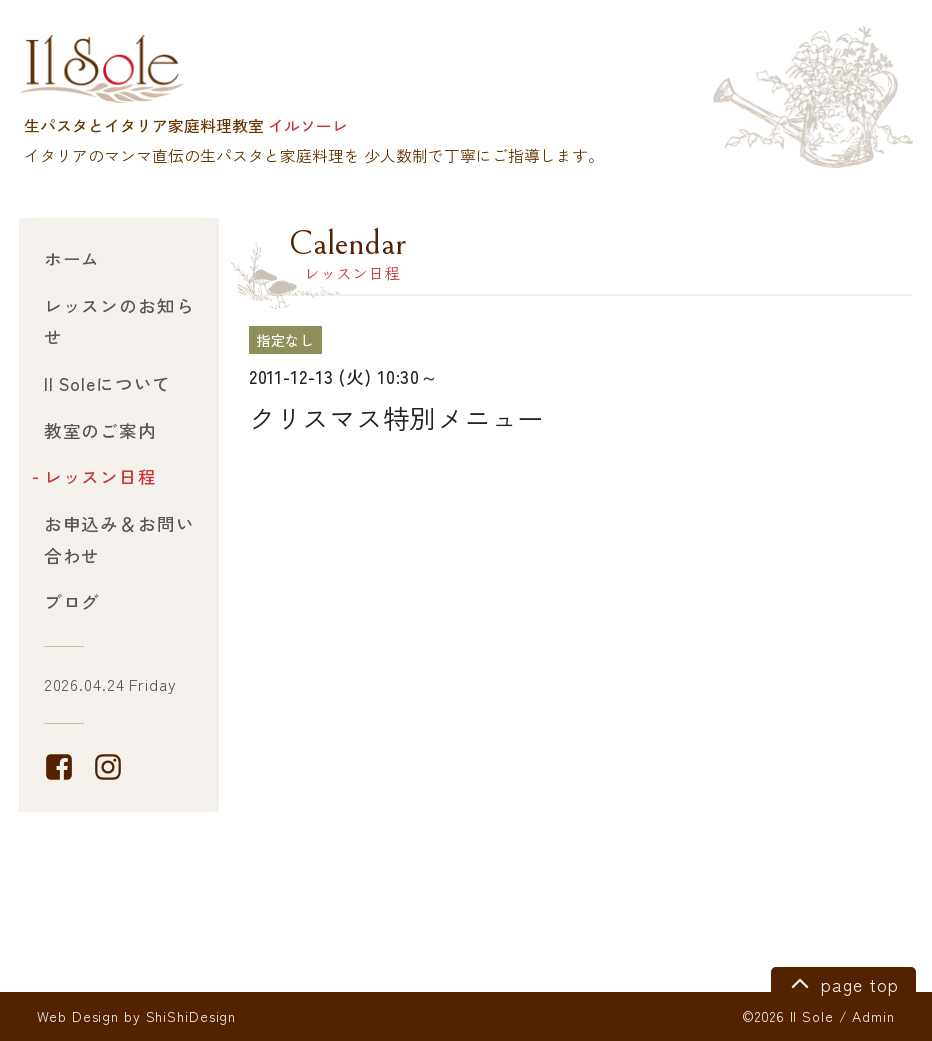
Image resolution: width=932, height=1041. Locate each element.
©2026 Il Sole (787, 1016)
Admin (873, 1016)
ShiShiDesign (191, 1016)
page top (841, 982)
